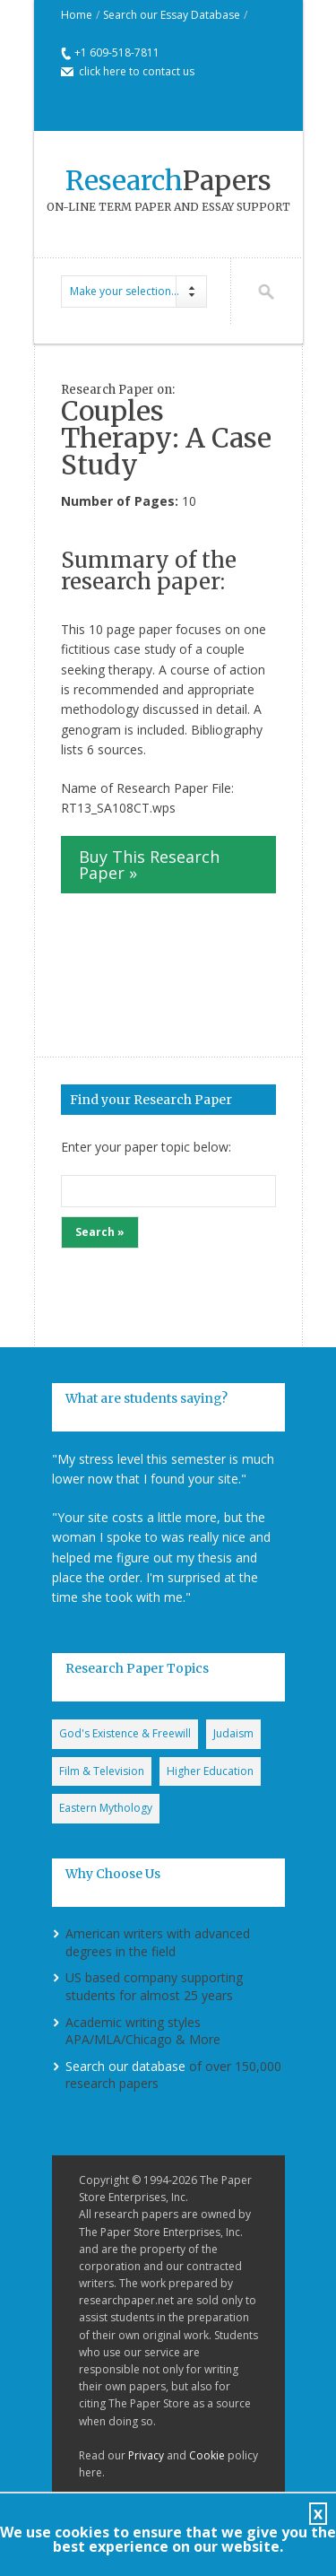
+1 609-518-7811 (116, 52)
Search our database (125, 2066)
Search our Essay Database (171, 14)
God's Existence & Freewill (125, 1733)
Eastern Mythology (105, 1807)
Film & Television (101, 1771)
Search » (100, 1232)
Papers (168, 180)
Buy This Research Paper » (149, 864)
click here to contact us (136, 71)
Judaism (233, 1733)
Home (76, 14)
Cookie (207, 2455)
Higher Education (210, 1771)
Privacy (146, 2455)
